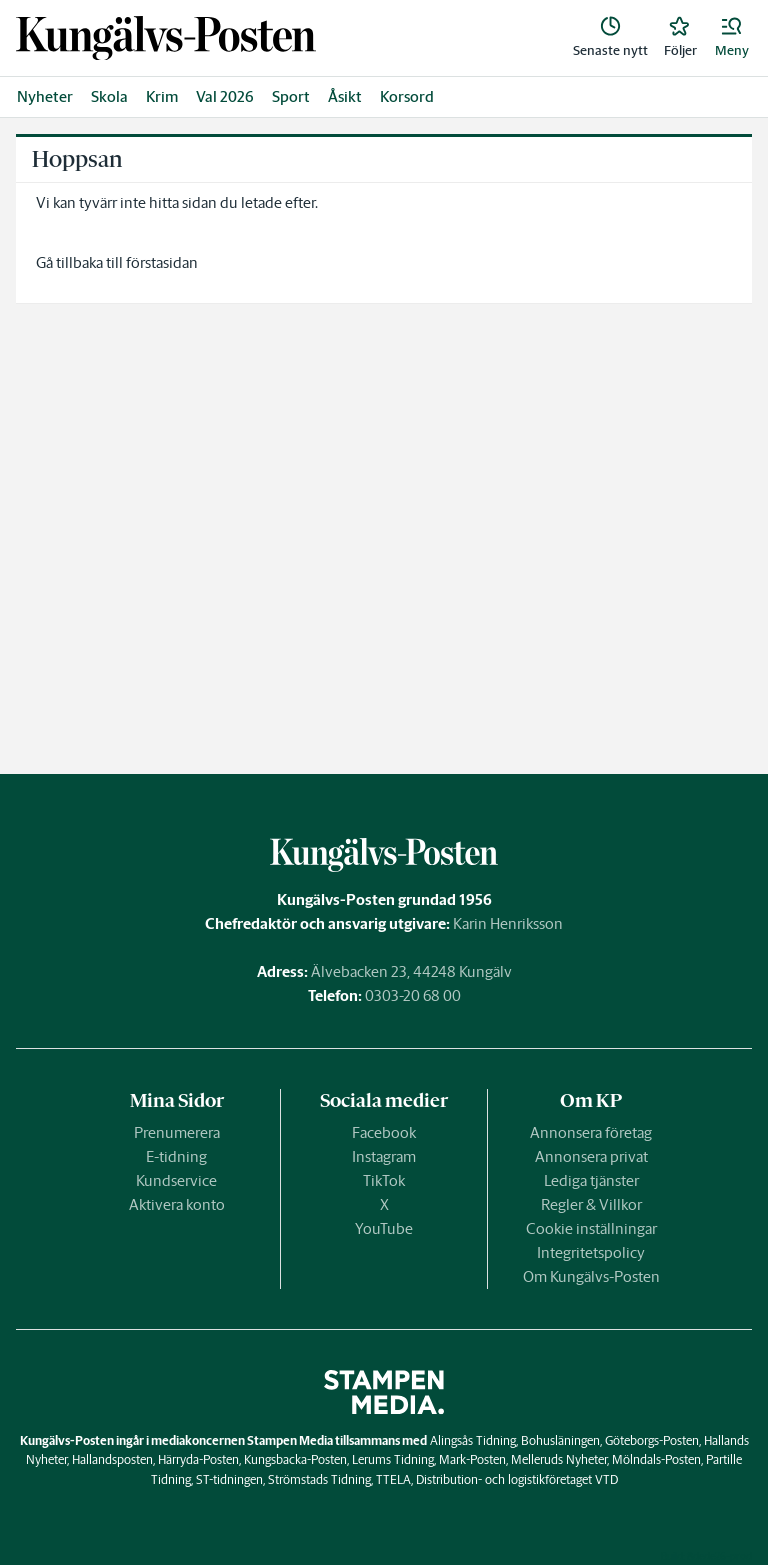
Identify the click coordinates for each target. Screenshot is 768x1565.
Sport (291, 96)
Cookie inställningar (591, 1228)
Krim (162, 96)
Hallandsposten (112, 1459)
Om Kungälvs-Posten (591, 1276)
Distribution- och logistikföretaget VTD (517, 1479)
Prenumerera (177, 1132)
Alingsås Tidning (473, 1440)
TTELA (393, 1479)
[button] (732, 38)
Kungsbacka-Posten (295, 1459)
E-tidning (176, 1156)
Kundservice (176, 1180)
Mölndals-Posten (656, 1459)
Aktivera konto (177, 1204)
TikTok (384, 1180)
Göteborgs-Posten (652, 1440)
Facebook (384, 1132)
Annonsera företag (591, 1132)
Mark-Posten (472, 1459)
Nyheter (45, 96)
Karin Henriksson (508, 923)
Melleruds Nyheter (559, 1459)
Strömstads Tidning (319, 1479)
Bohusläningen (560, 1440)
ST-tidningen (229, 1479)
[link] (166, 38)
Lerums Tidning (393, 1459)
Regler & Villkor (591, 1204)
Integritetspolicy (591, 1252)
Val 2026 (225, 96)
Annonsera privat (591, 1156)
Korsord (407, 96)
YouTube (384, 1228)
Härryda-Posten (198, 1459)
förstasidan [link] (162, 262)
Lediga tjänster (591, 1180)
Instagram (384, 1156)
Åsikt (345, 96)
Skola (109, 96)
